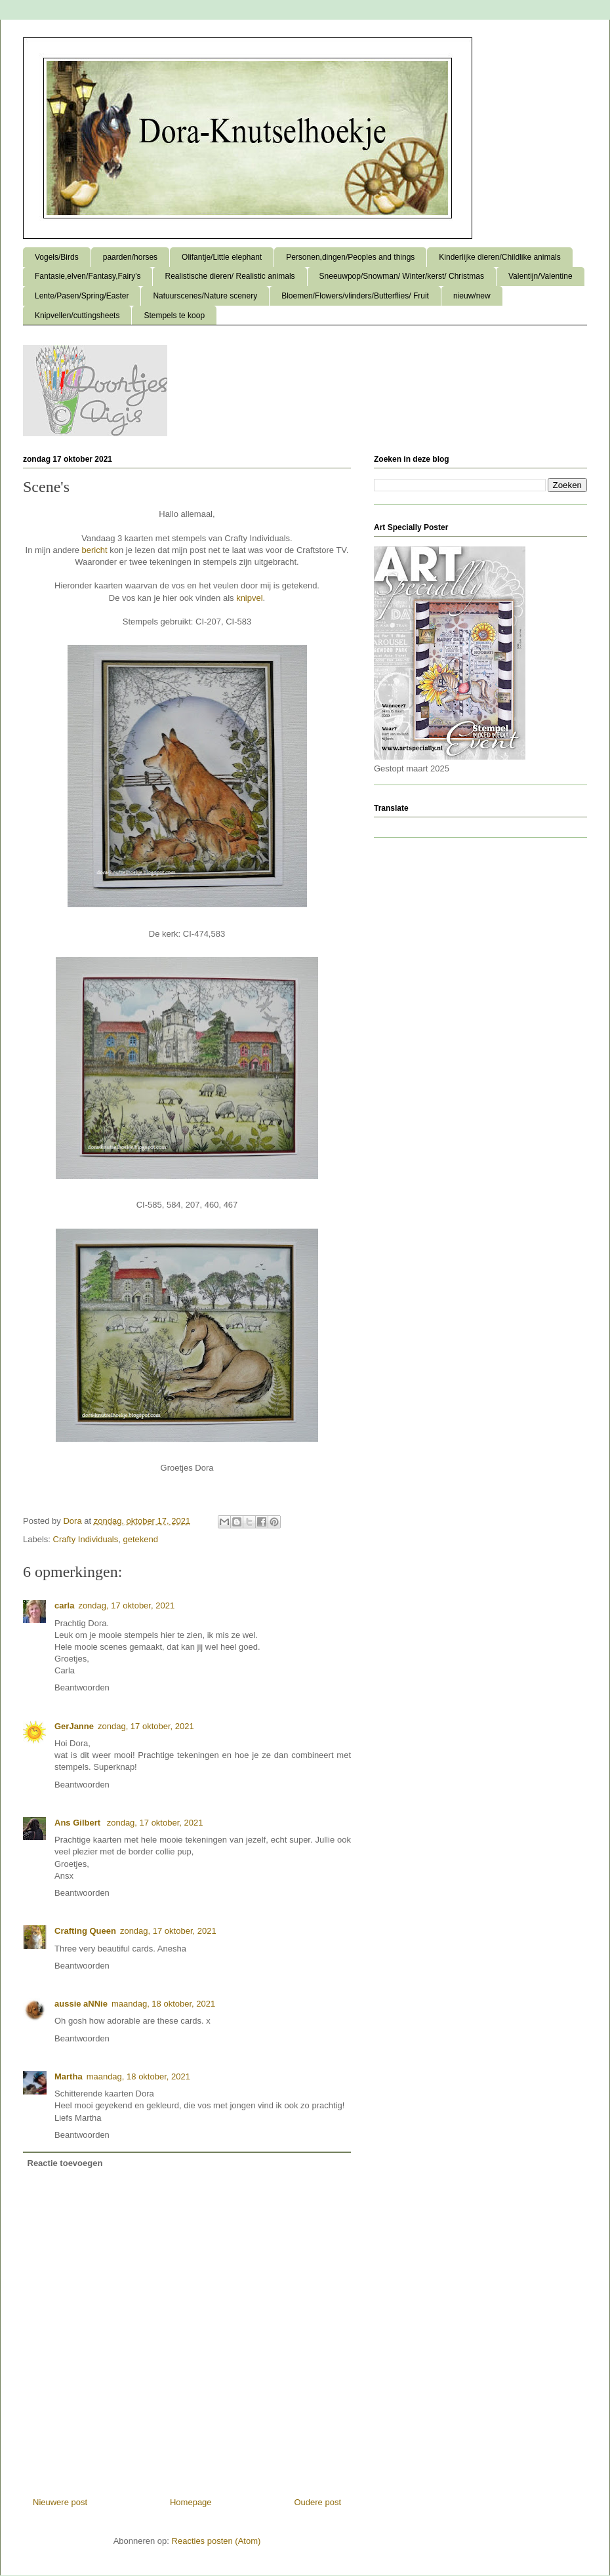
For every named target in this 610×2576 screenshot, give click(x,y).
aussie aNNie (81, 2004)
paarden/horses (130, 257)
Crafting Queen (85, 1931)
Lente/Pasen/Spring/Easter (82, 295)
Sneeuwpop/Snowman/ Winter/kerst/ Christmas (401, 276)
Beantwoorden (82, 1687)
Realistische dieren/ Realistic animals (230, 276)
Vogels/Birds (57, 257)
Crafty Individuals (86, 1539)
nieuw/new (472, 295)
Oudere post (317, 2502)
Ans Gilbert (78, 1823)
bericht (95, 550)
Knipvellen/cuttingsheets (77, 315)
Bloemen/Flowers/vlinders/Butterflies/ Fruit (355, 295)
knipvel (249, 598)
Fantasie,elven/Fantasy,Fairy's (87, 276)
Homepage (191, 2502)
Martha (68, 2076)
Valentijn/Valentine (540, 276)
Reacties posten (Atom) (216, 2541)
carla (64, 1605)
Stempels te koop (174, 315)
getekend (141, 1539)
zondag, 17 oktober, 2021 (126, 1605)
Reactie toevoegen (65, 2163)
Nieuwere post (60, 2502)
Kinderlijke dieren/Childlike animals (499, 257)
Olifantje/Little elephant (222, 257)
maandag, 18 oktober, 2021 (163, 2004)
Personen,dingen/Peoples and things (350, 257)
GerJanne (74, 1726)
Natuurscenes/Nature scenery (205, 295)
